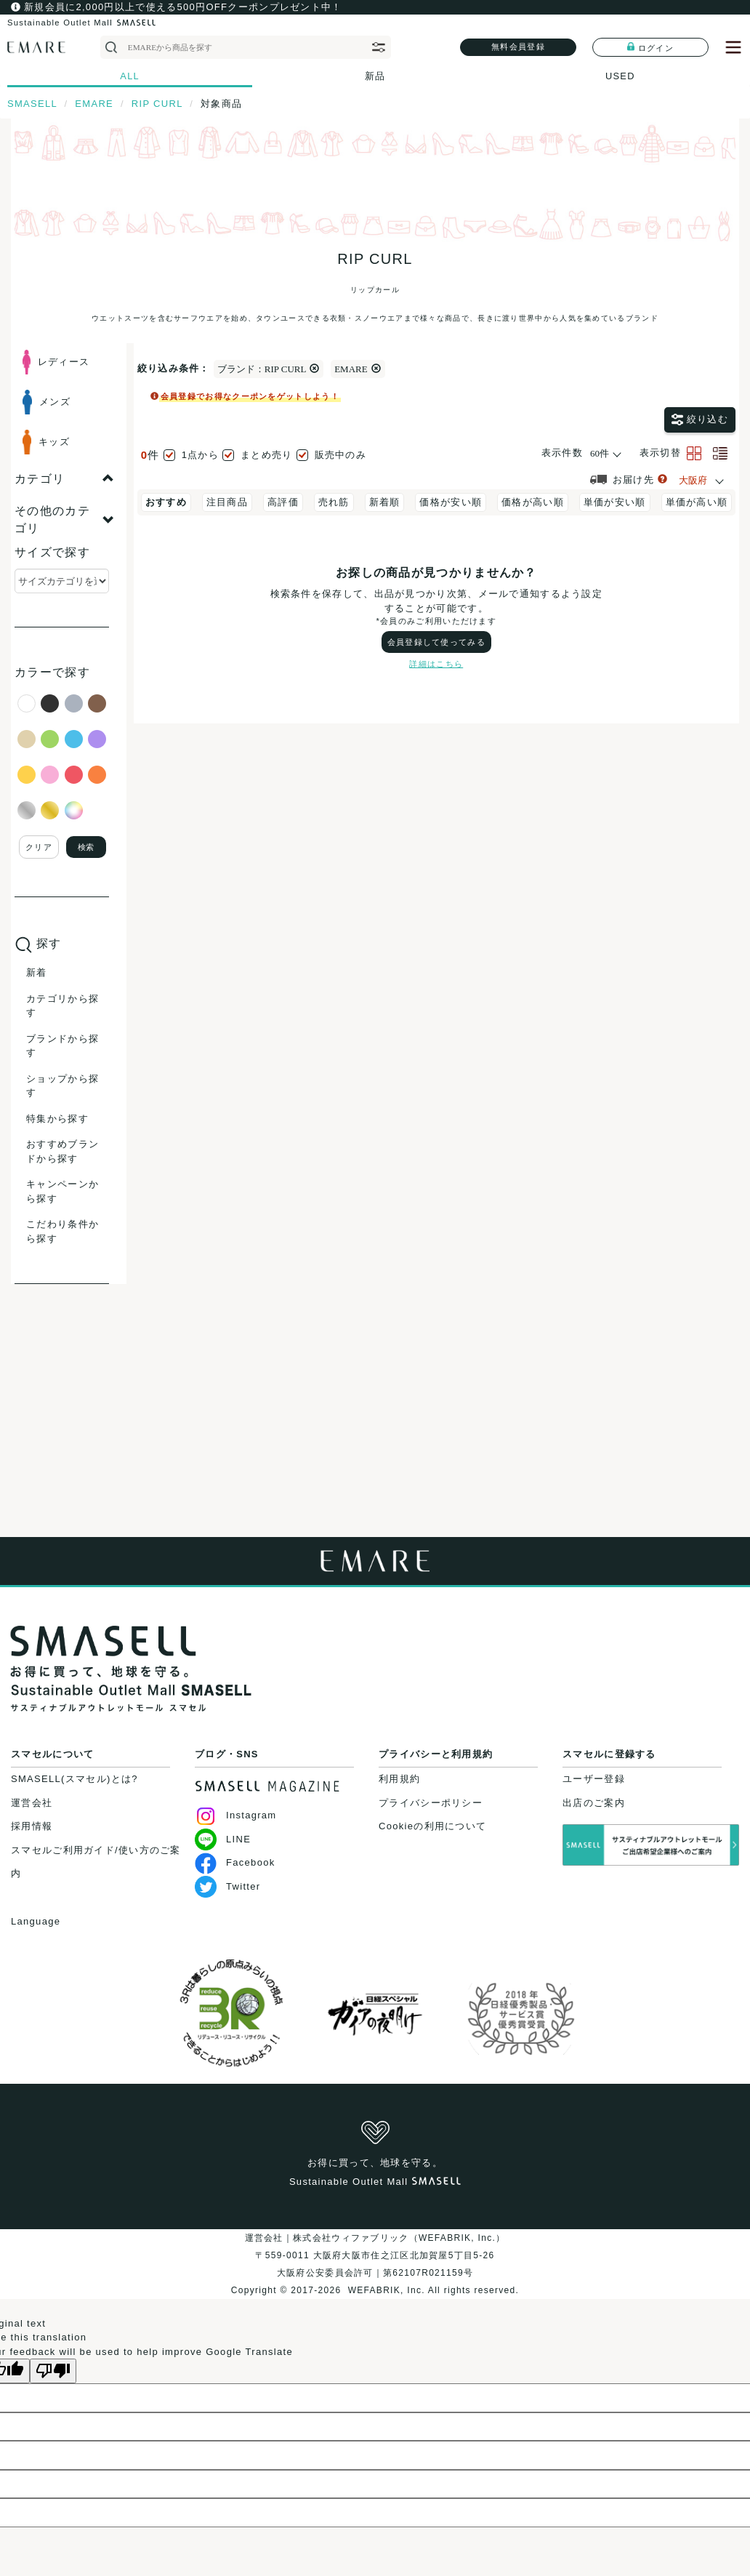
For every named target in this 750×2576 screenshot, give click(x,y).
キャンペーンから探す (62, 1191)
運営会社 (31, 1802)
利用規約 (399, 1778)
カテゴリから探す (62, 1006)
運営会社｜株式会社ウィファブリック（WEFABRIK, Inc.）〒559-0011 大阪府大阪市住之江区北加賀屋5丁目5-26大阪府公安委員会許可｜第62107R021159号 (375, 2255)
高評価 (283, 502)
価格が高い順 (532, 502)
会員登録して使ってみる (436, 642)
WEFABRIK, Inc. (386, 2290)
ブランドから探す (62, 1046)
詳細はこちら (436, 663)
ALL (130, 76)
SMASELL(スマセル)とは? (74, 1778)
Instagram (236, 1815)
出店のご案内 (593, 1802)
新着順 (384, 502)
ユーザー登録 (593, 1778)
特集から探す (57, 1118)
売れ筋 (334, 502)
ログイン (650, 47)
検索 (86, 847)
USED (620, 76)
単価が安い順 (615, 502)
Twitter (227, 1886)
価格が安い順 (450, 502)
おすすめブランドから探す (62, 1151)
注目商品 (227, 502)
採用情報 (31, 1826)
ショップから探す (62, 1086)
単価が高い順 (697, 502)
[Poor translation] (53, 2371)
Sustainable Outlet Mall (81, 22)
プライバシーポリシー (431, 1802)
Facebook (235, 1862)
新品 (375, 76)
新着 (36, 972)
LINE (223, 1839)
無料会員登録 (518, 46)
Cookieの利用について (432, 1826)
